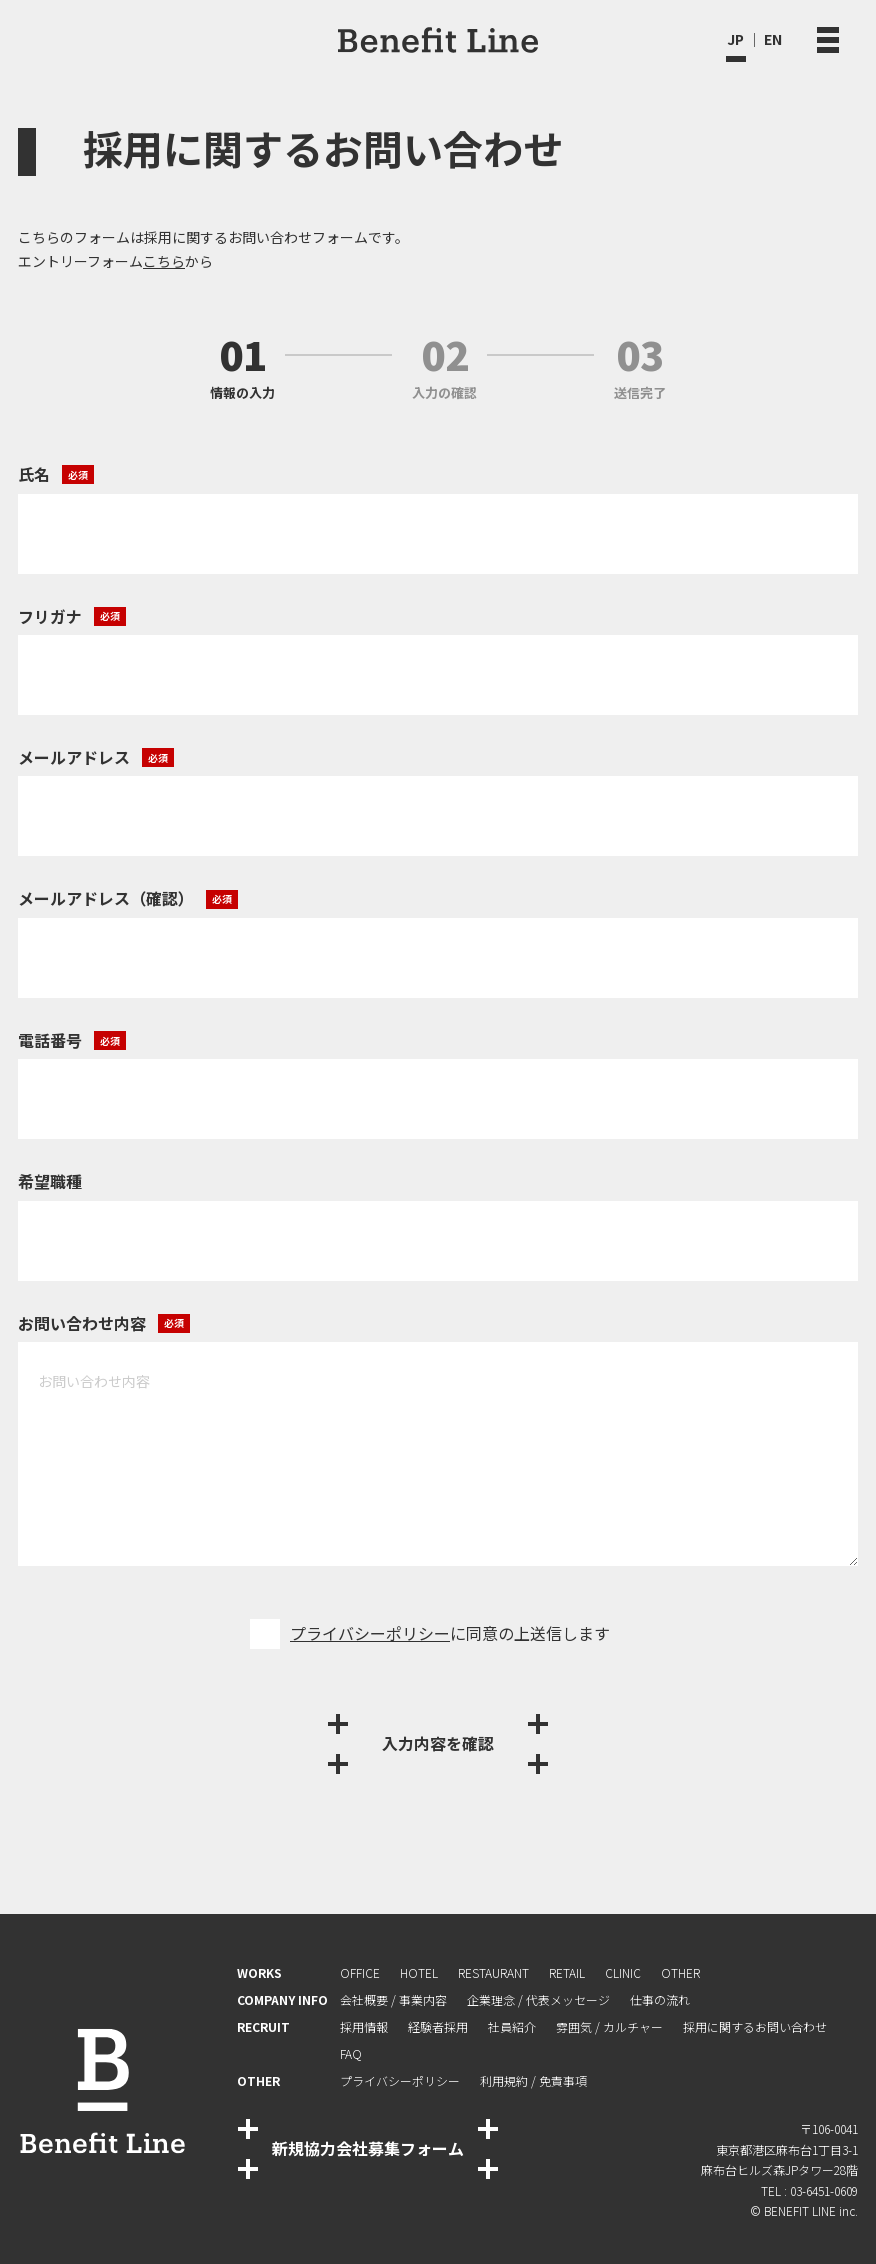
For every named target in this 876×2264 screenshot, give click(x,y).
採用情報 (364, 2026)
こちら (164, 261)
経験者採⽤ (438, 2026)
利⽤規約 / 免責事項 (533, 2080)
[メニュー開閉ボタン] (828, 39)
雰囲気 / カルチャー (609, 2026)
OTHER (680, 1972)
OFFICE (360, 1972)
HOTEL (419, 1972)
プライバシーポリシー (370, 1633)
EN (773, 39)
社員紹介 (512, 2026)
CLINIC (623, 1972)
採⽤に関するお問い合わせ (755, 2026)
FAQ (351, 2053)
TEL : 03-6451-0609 (809, 2190)
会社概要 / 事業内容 (393, 1999)
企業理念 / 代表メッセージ (538, 1999)
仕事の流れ (660, 1999)
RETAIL (567, 1972)
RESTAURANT (493, 1972)
